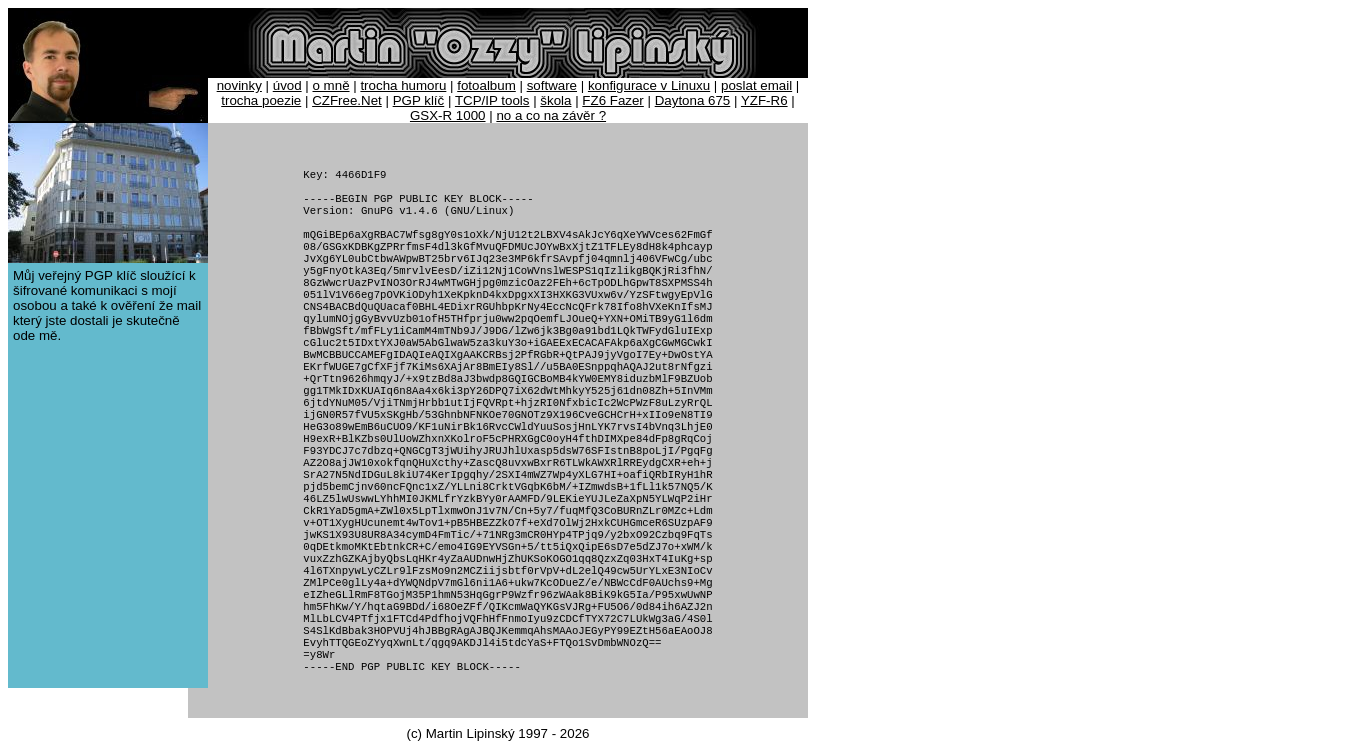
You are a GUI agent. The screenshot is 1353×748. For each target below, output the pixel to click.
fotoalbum (486, 85)
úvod (287, 85)
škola (555, 100)
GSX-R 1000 (448, 115)
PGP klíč (419, 100)
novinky (239, 85)
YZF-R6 (764, 100)
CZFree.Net (347, 100)
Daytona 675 (693, 100)
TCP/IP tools (492, 100)
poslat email (756, 85)
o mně (331, 85)
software (552, 85)
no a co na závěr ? (551, 115)
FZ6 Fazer (612, 100)
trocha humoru (403, 85)
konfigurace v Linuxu (649, 85)
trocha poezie (261, 100)
